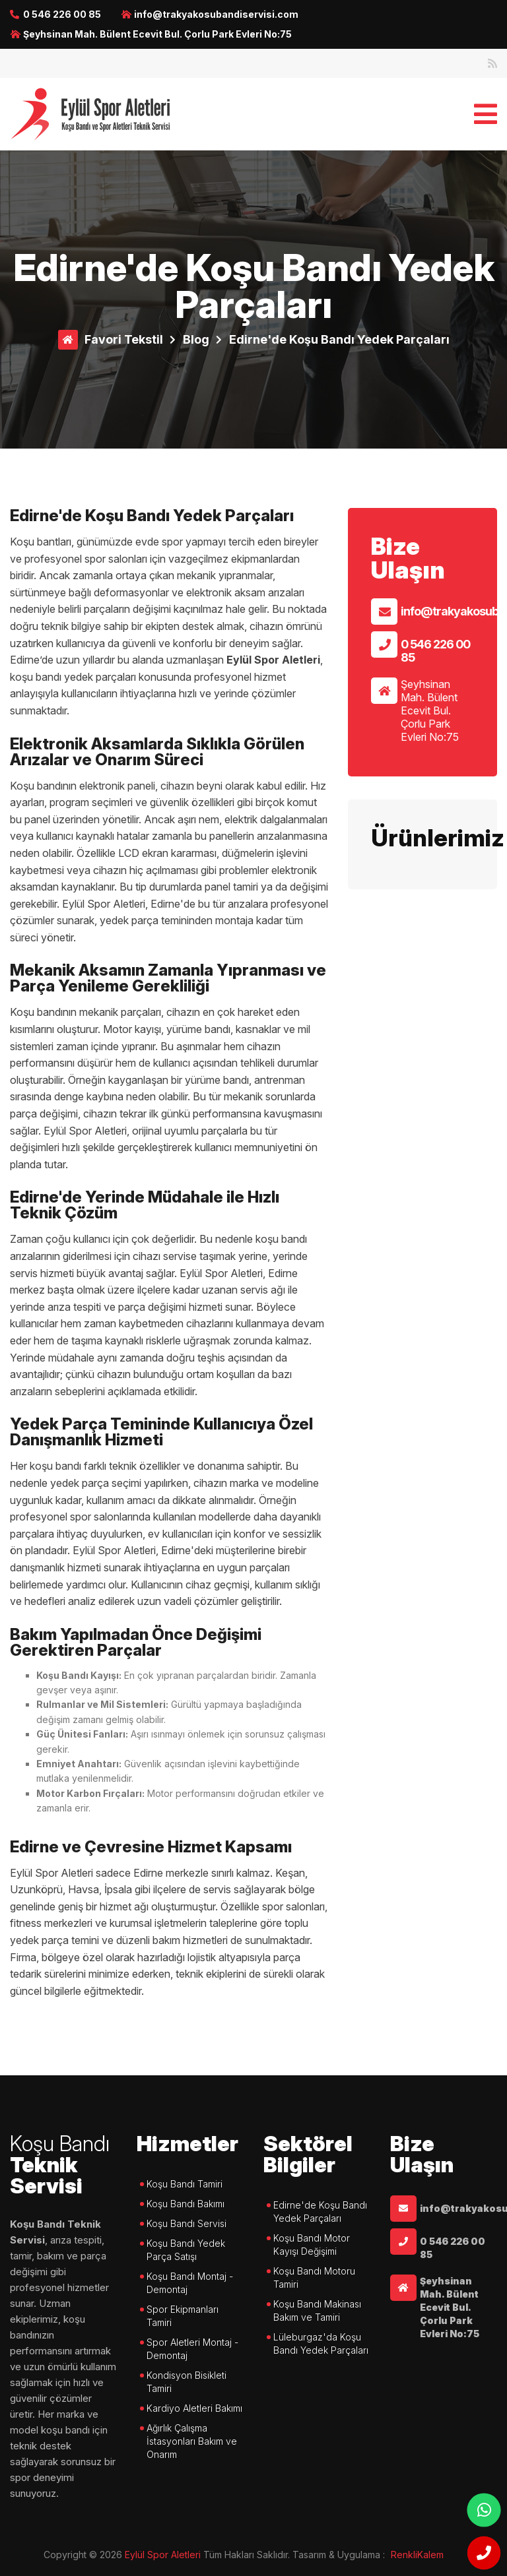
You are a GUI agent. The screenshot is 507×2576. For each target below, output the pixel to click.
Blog (196, 339)
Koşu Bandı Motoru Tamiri (314, 2277)
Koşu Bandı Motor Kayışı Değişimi (311, 2244)
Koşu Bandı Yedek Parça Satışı (186, 2250)
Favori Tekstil (123, 339)
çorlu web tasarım (426, 2554)
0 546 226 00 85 (62, 14)
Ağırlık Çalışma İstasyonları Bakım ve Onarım (192, 2441)
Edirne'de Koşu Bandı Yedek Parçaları (339, 339)
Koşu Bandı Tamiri (184, 2183)
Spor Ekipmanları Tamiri (183, 2316)
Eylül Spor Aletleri (163, 2554)
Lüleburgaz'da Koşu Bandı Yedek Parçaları (320, 2343)
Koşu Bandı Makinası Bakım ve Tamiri (317, 2310)
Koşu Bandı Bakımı (185, 2203)
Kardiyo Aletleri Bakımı (194, 2408)
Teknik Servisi (63, 2166)
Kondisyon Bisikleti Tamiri (186, 2382)
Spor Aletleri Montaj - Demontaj (192, 2349)
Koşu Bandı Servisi (186, 2223)
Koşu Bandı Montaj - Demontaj (190, 2283)
